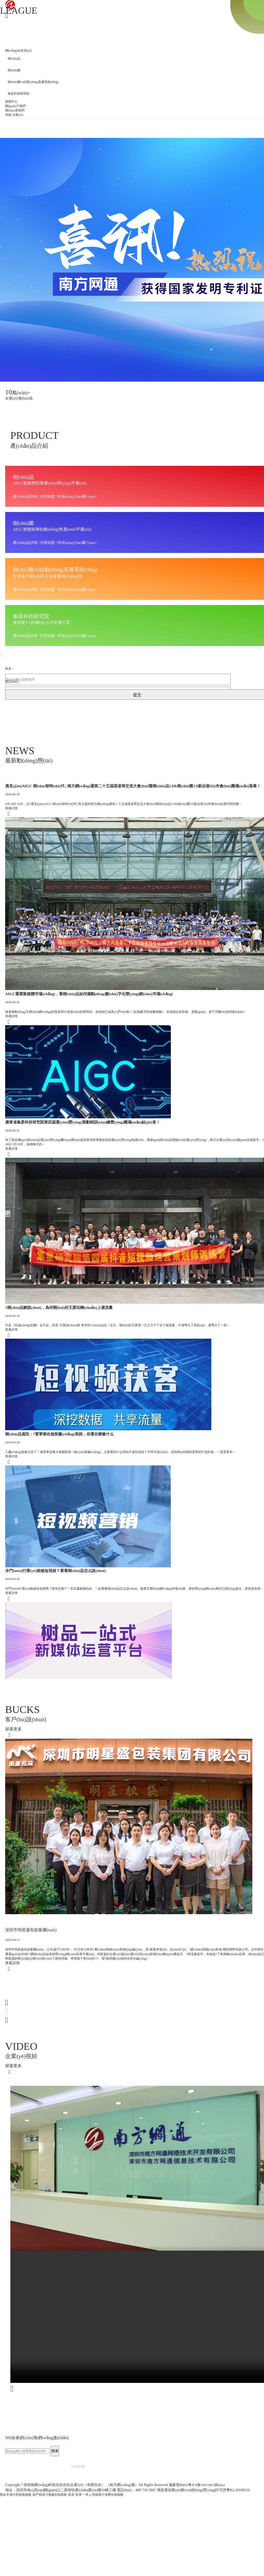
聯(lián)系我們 (14, 110)
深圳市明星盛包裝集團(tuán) (34, 2009)
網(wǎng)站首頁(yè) (18, 50)
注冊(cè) (17, 115)
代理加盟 (78, 2559)
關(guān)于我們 (15, 106)
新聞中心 (11, 101)
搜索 (54, 2544)
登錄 (8, 115)
